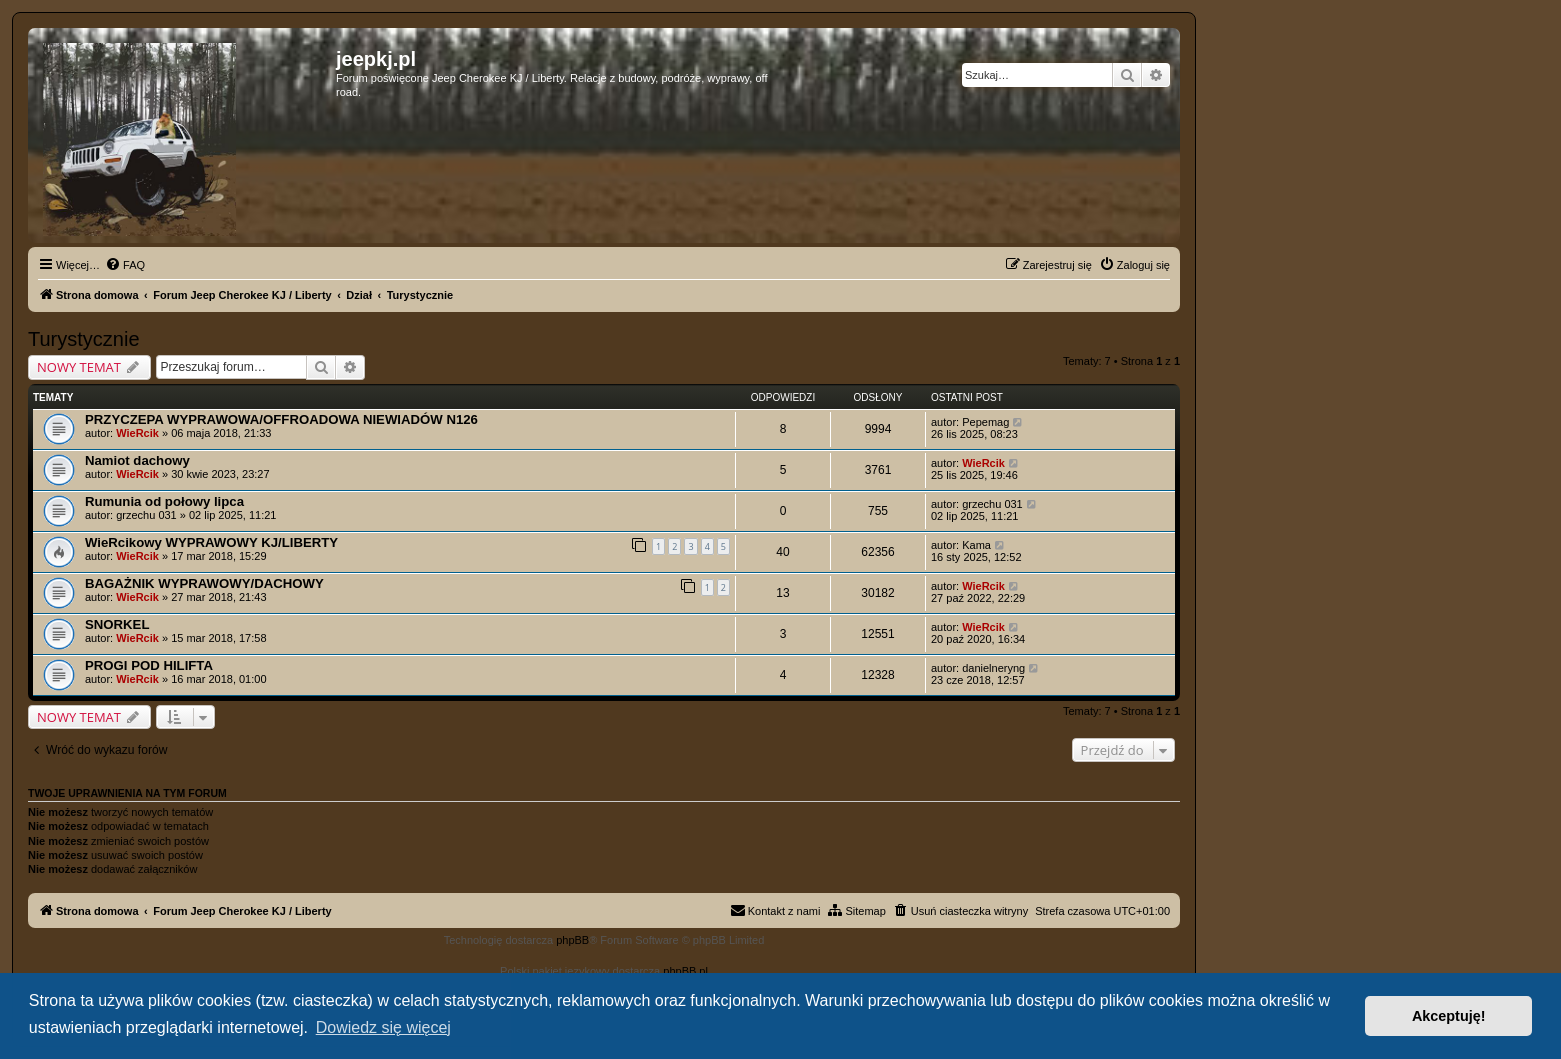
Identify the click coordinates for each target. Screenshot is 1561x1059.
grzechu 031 (146, 515)
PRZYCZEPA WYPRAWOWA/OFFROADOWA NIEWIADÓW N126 (281, 419)
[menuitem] (125, 265)
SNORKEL (117, 624)
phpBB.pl (685, 971)
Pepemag (985, 422)
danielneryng (993, 668)
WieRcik (137, 433)
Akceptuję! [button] (1449, 1016)
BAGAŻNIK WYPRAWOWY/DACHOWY (204, 583)
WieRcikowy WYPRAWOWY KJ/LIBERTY (211, 542)
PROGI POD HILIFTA (149, 665)
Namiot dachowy (137, 460)
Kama (976, 545)
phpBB (572, 940)
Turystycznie (84, 339)
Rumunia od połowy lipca (164, 501)
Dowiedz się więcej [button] (383, 1027)
